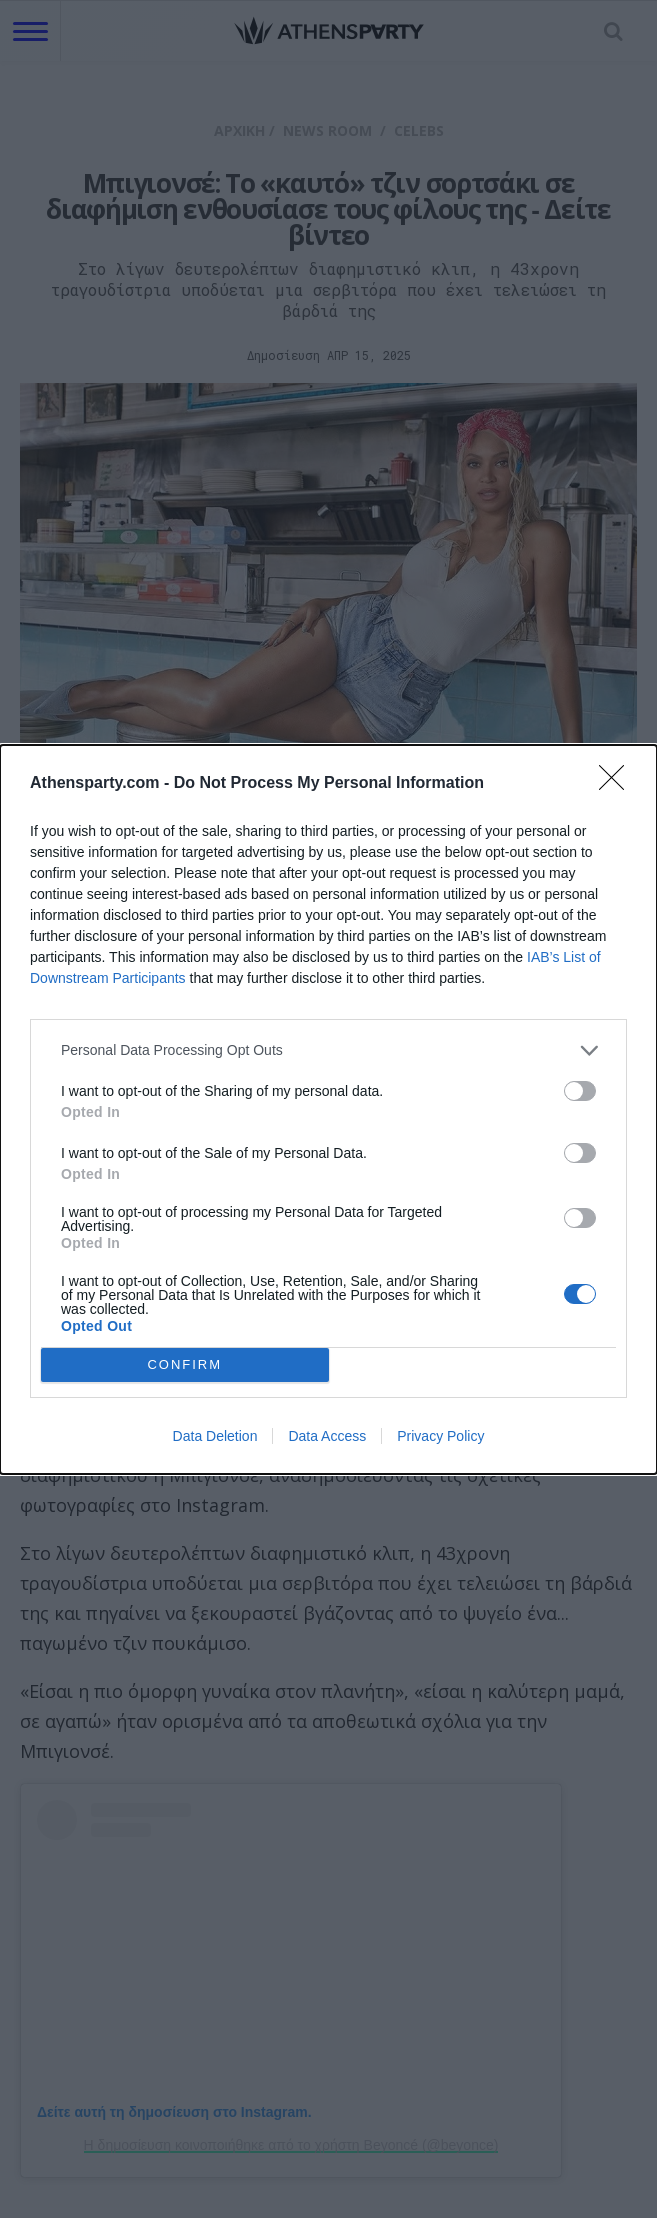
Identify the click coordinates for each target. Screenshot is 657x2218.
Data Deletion (215, 1436)
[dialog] (328, 1109)
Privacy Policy (440, 1436)
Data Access (327, 1436)
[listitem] (328, 1050)
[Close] (618, 784)
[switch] (580, 1091)
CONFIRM (184, 1364)
